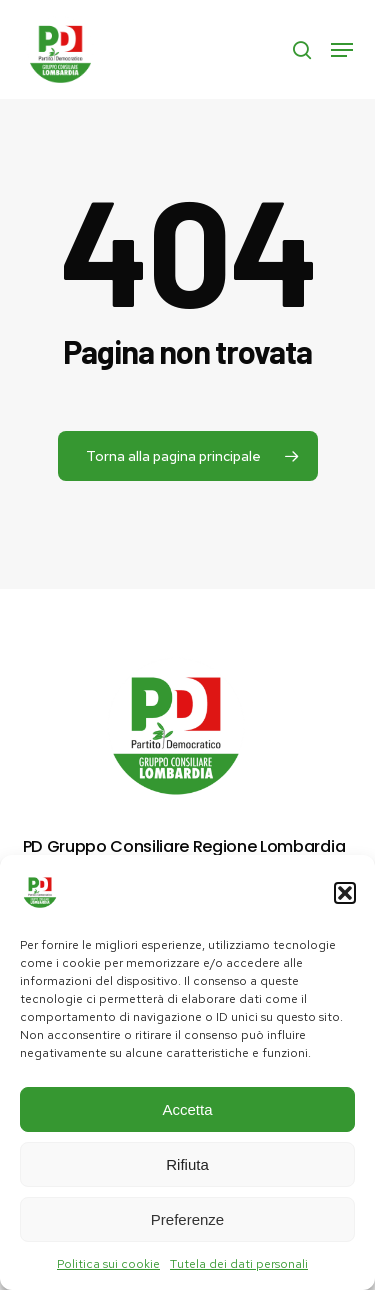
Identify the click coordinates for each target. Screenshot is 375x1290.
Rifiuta (187, 1164)
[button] (345, 893)
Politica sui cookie (108, 1264)
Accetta (187, 1109)
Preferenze (187, 1219)
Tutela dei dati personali (239, 1264)
